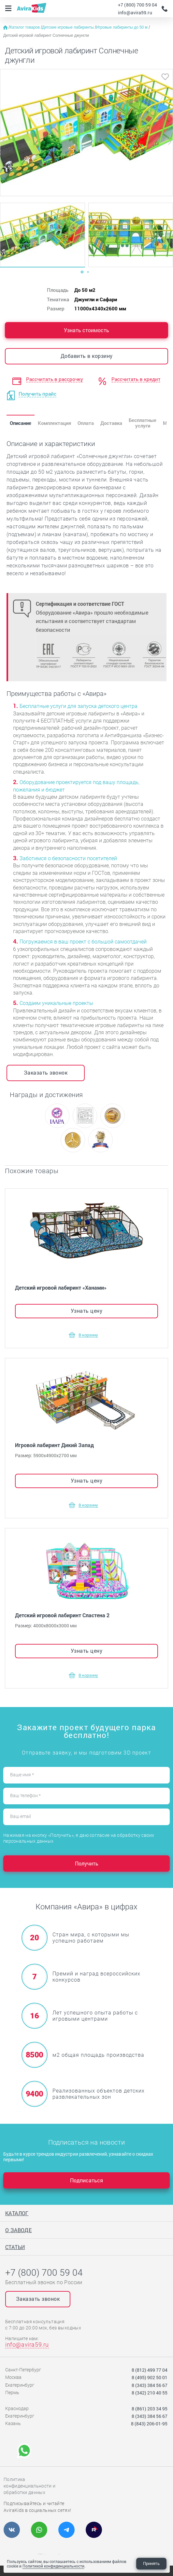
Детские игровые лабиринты (68, 27)
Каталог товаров (25, 27)
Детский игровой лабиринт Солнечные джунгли (46, 35)
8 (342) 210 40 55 (149, 2393)
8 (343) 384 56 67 (149, 2385)
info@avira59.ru (135, 12)
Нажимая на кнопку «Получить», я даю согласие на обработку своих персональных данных (78, 1838)
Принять (151, 2563)
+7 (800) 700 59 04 (137, 5)
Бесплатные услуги (142, 423)
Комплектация (54, 423)
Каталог (17, 2213)
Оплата (86, 423)
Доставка (111, 423)
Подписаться (86, 2180)
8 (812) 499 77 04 (149, 2370)
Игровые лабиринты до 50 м (122, 27)
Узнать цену (87, 1310)
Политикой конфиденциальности (53, 2566)
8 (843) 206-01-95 (149, 2423)
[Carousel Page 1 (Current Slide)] (82, 272)
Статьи (15, 2247)
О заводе (18, 2230)
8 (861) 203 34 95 (149, 2409)
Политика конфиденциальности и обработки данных (29, 2486)
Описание (20, 423)
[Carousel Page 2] (88, 272)
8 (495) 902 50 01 (149, 2377)
